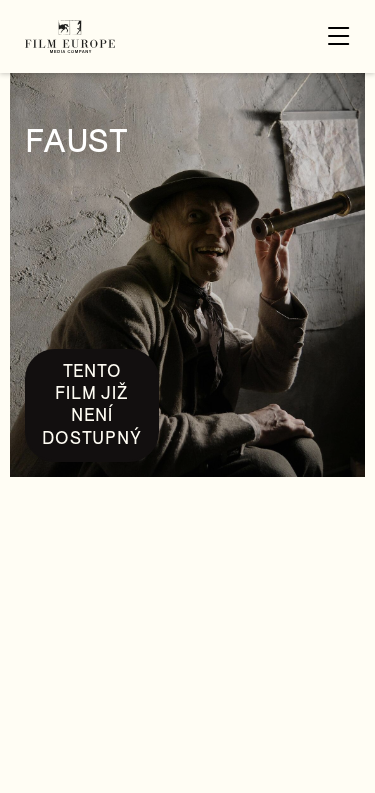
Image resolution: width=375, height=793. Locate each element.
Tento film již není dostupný (91, 405)
